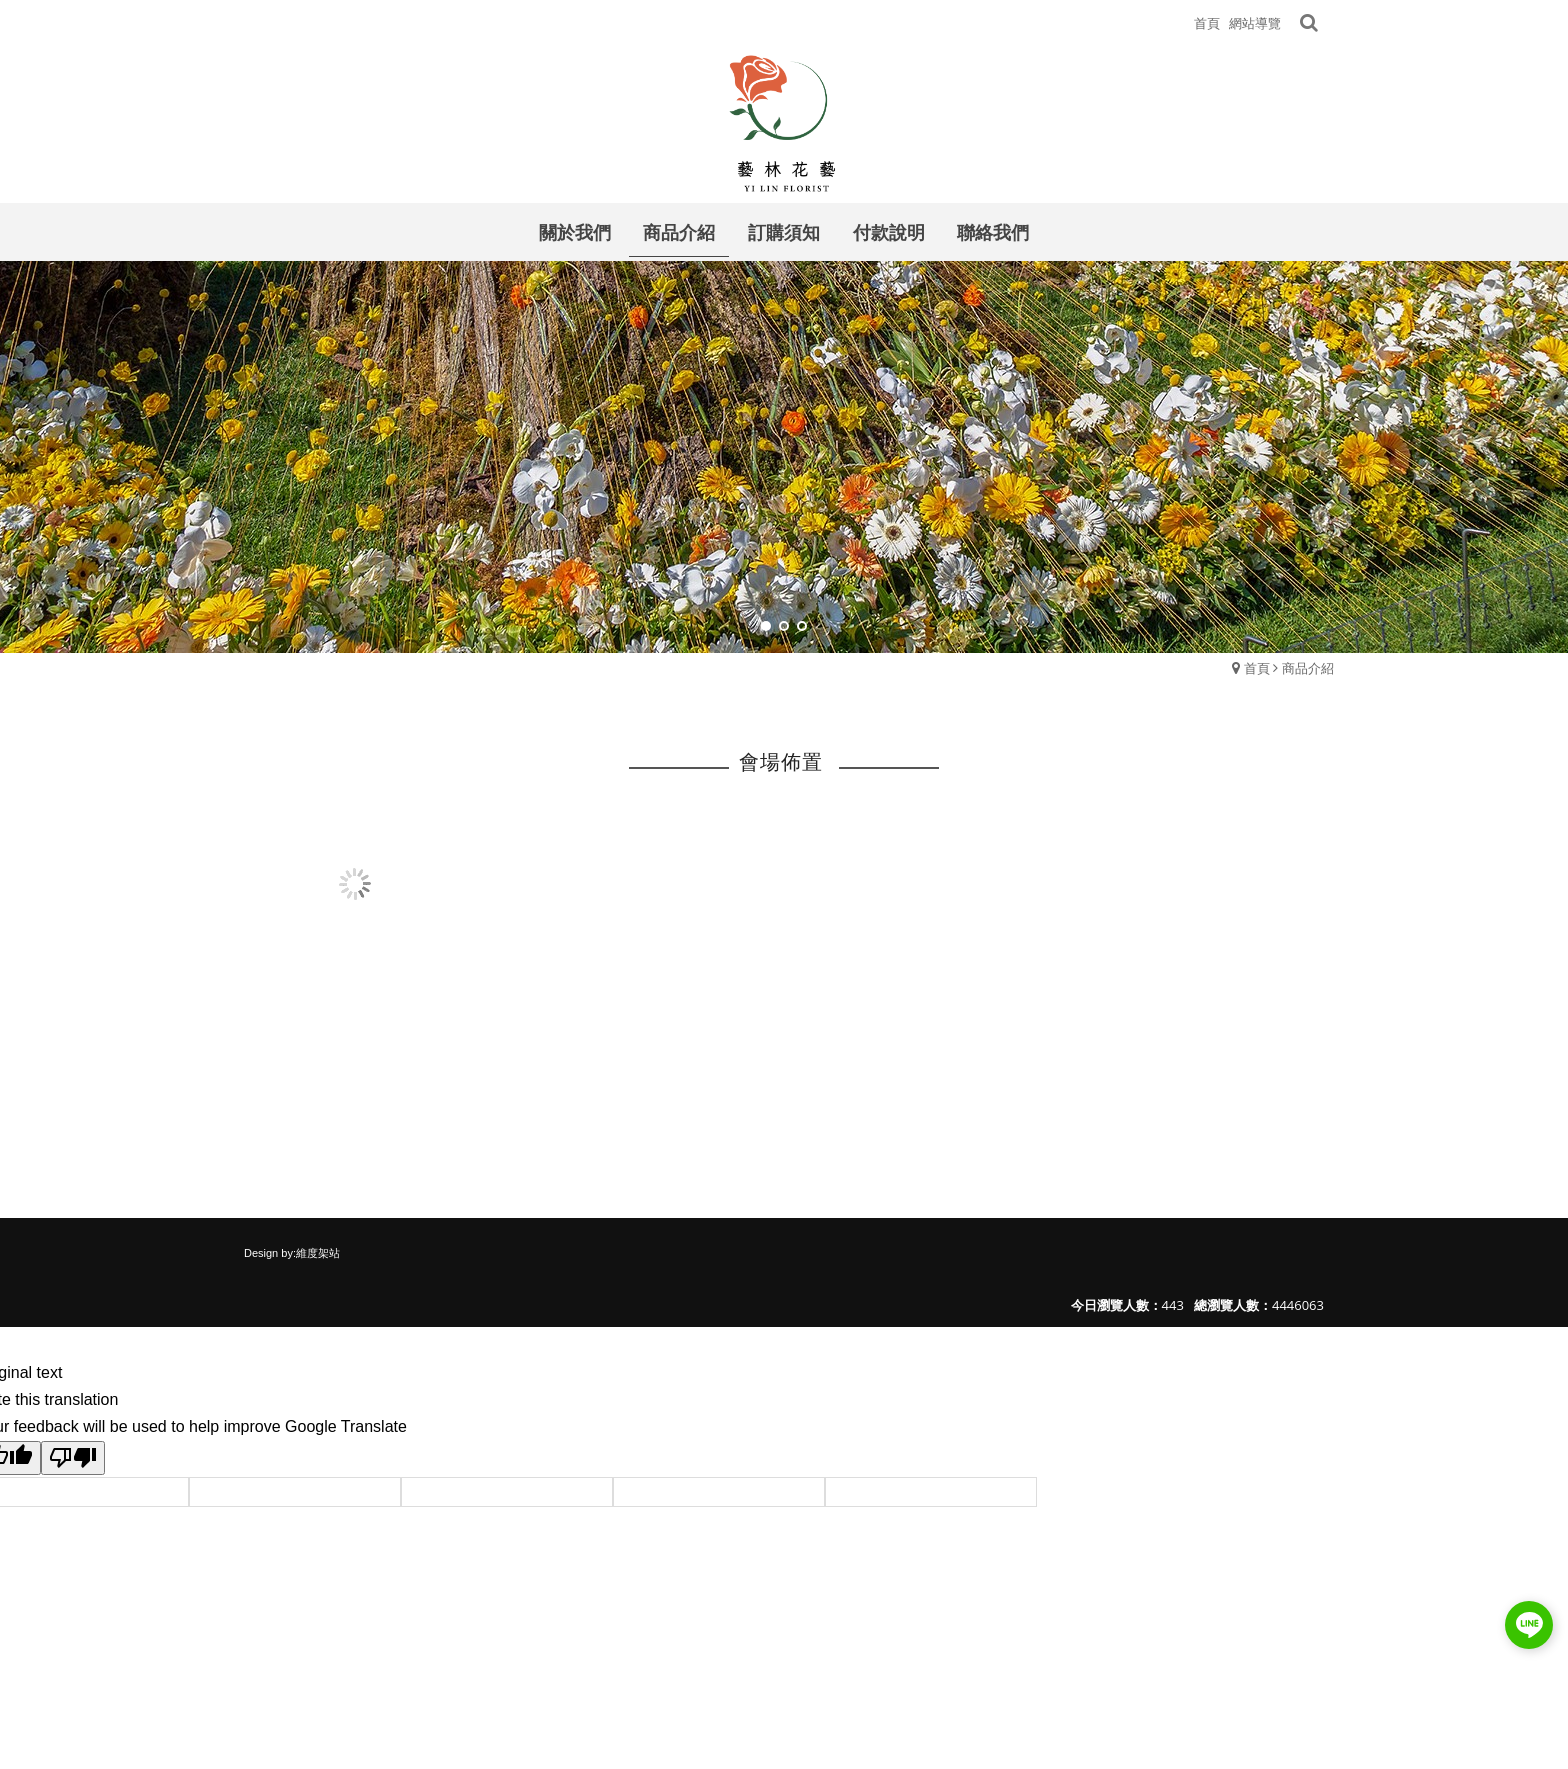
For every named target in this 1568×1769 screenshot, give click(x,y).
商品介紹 (1308, 668)
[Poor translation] (73, 1458)
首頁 (1257, 668)
